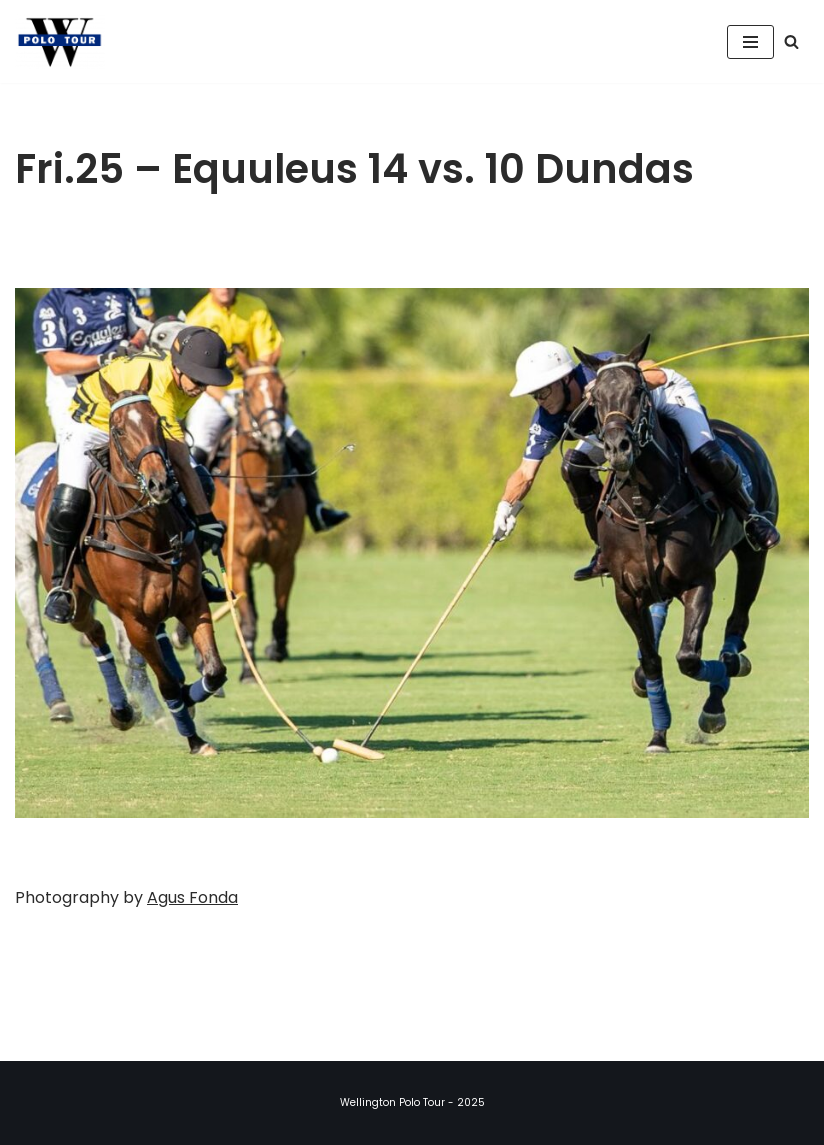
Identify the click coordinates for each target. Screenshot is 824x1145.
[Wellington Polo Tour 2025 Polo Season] (65, 41)
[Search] (791, 41)
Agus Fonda (192, 897)
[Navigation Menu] (750, 42)
